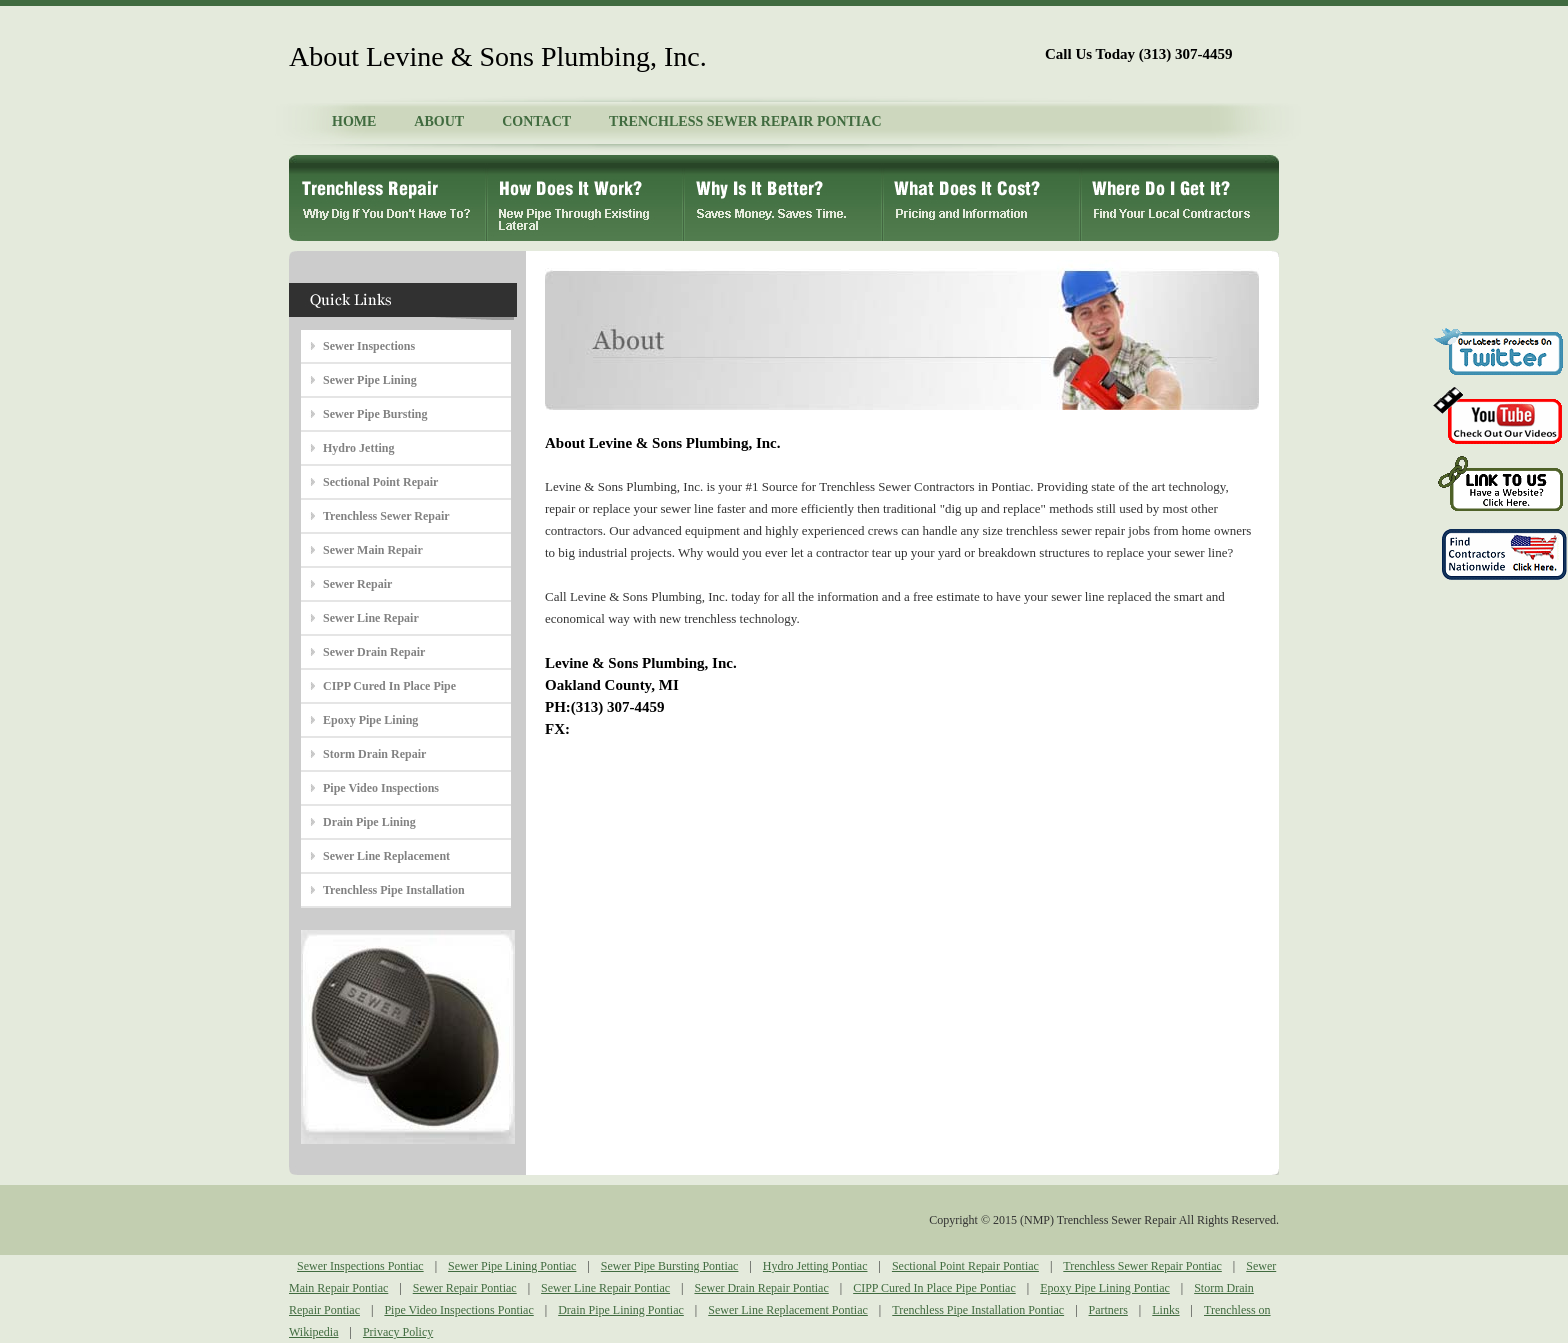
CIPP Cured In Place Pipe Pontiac (934, 1288)
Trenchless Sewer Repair (386, 516)
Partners (1108, 1310)
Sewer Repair (357, 584)
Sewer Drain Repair (374, 652)
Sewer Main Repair (373, 550)
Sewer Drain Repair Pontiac (761, 1288)
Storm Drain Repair (374, 754)
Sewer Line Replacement (386, 856)
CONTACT (536, 121)
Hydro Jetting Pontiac (815, 1266)
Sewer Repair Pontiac (465, 1288)
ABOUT (439, 121)
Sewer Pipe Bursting (375, 414)
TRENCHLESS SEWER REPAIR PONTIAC (745, 121)
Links (1165, 1310)
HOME (354, 121)
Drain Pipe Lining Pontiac (621, 1310)
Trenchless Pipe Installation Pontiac (978, 1310)
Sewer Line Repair (371, 618)
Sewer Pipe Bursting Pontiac (670, 1266)
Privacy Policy (398, 1332)
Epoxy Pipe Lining (370, 720)
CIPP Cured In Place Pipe (389, 686)
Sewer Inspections (369, 346)
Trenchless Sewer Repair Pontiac (1142, 1266)
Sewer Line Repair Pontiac (605, 1288)
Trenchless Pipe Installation (394, 890)
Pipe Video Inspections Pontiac (458, 1310)
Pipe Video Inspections (381, 788)
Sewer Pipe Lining (370, 380)
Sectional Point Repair (380, 482)
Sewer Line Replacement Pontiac (788, 1310)
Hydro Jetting (358, 448)
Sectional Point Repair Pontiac (965, 1266)
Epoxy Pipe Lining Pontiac (1105, 1288)
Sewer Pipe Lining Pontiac (512, 1266)
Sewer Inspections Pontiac (360, 1266)
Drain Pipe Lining (369, 822)
